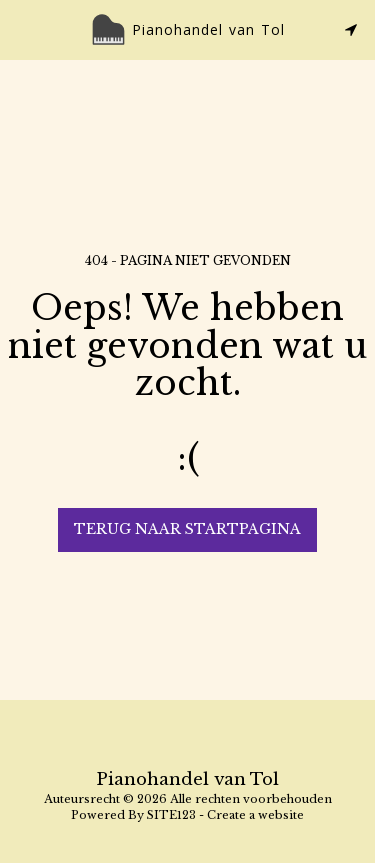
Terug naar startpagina (187, 529)
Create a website (255, 815)
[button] (22, 29)
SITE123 (171, 815)
